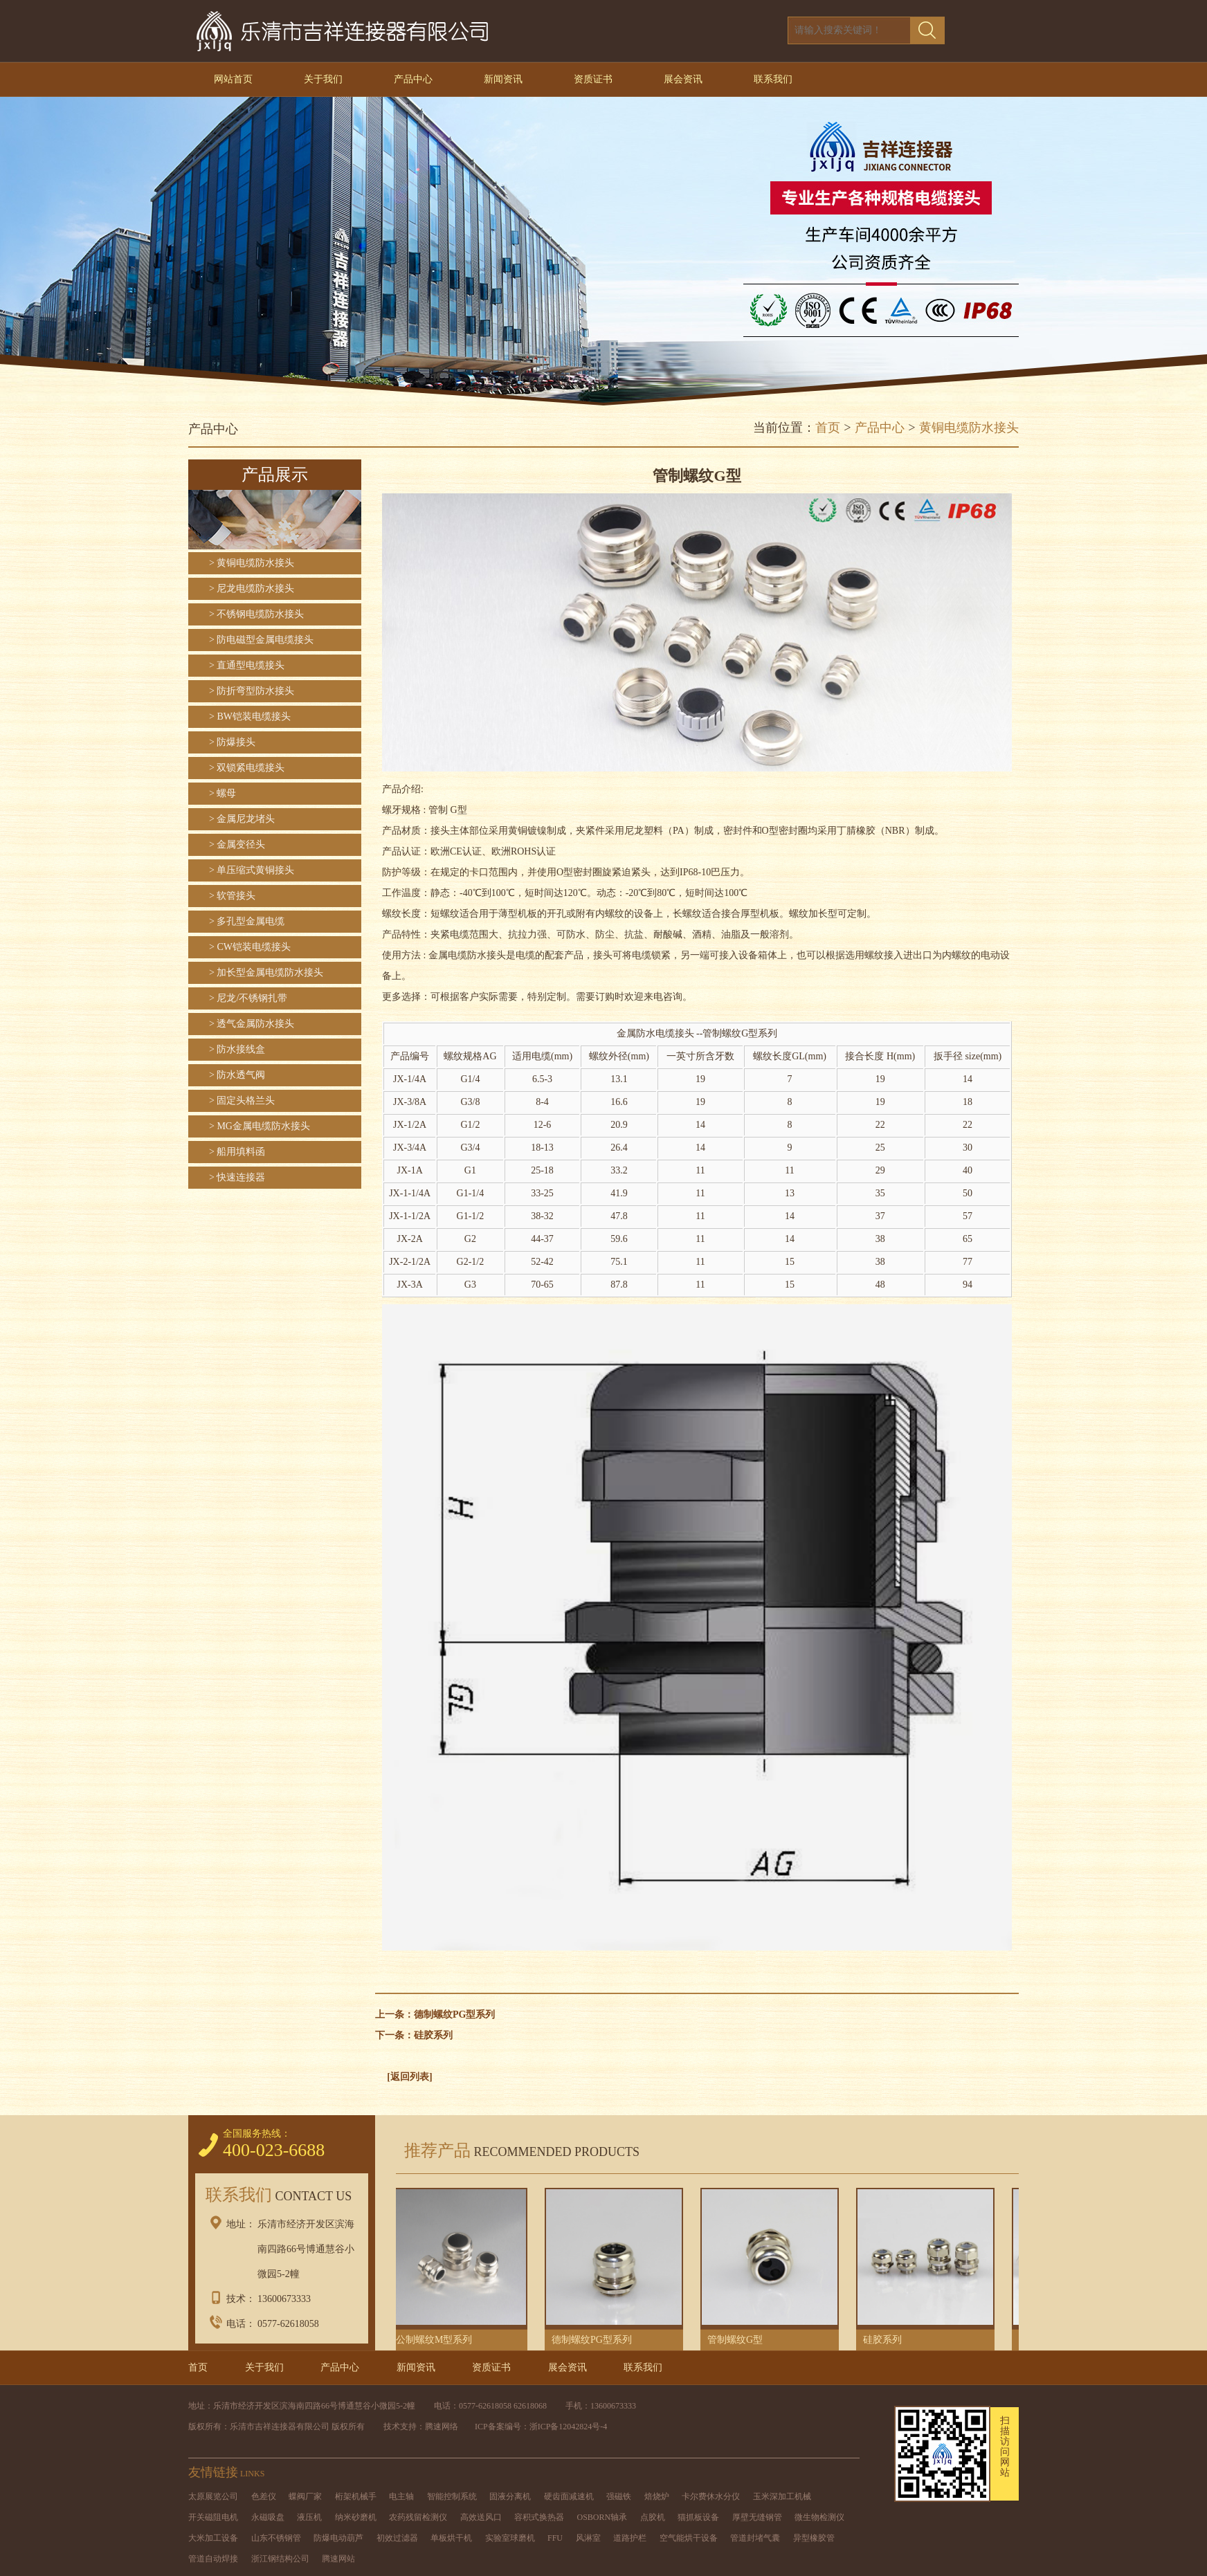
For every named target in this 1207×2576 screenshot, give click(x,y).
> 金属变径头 (237, 844)
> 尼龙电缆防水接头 (251, 588)
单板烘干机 (451, 2538)
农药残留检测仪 (418, 2517)
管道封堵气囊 (755, 2538)
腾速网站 (338, 2559)
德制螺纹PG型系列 (454, 2014)
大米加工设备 (213, 2538)
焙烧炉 (656, 2496)
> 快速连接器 (237, 1177)
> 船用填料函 (237, 1152)
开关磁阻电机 (213, 2517)
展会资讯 (683, 79)
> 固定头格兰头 (242, 1100)
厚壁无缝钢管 (757, 2517)
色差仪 (263, 2496)
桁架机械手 (355, 2496)
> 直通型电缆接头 (246, 665)
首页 (827, 428)
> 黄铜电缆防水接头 (251, 563)
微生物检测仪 (819, 2517)
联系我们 (773, 79)
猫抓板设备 (698, 2517)
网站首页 (233, 79)
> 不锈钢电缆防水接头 (256, 614)
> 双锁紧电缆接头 (246, 767)
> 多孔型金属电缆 (246, 921)
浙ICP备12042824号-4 (568, 2426)
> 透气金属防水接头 (251, 1023)
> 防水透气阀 (237, 1075)
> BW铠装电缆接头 (250, 716)
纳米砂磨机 (355, 2517)
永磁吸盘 (267, 2517)
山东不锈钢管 (276, 2538)
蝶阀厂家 (305, 2496)
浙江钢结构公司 (280, 2559)
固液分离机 (510, 2496)
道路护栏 (629, 2538)
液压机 (309, 2517)
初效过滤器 (397, 2538)
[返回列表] (409, 2077)
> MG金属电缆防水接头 (259, 1126)
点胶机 (652, 2517)
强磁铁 (618, 2496)
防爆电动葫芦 (338, 2538)
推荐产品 (517, 2150)
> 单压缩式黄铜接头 (251, 870)
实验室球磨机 (510, 2538)
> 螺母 (222, 793)
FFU (555, 2538)
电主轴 (401, 2496)
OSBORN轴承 (602, 2517)
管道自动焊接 (213, 2559)
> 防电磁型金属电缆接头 (261, 639)
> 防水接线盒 (237, 1049)
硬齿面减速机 (569, 2496)
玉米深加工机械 (782, 2496)
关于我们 (323, 79)
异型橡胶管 (814, 2538)
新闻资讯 (503, 79)
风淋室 (588, 2538)
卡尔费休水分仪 (711, 2496)
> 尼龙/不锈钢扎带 (248, 998)
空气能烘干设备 (689, 2538)
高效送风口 (481, 2517)
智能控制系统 (452, 2496)
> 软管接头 (232, 895)
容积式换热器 (539, 2517)
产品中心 (413, 79)
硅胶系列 (433, 2035)
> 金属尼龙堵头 (242, 819)
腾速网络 (441, 2426)
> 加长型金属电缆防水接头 (266, 972)
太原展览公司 (213, 2496)
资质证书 (593, 79)
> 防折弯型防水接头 (251, 691)
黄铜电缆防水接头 (969, 428)
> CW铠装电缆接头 (250, 947)
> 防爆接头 (232, 742)
